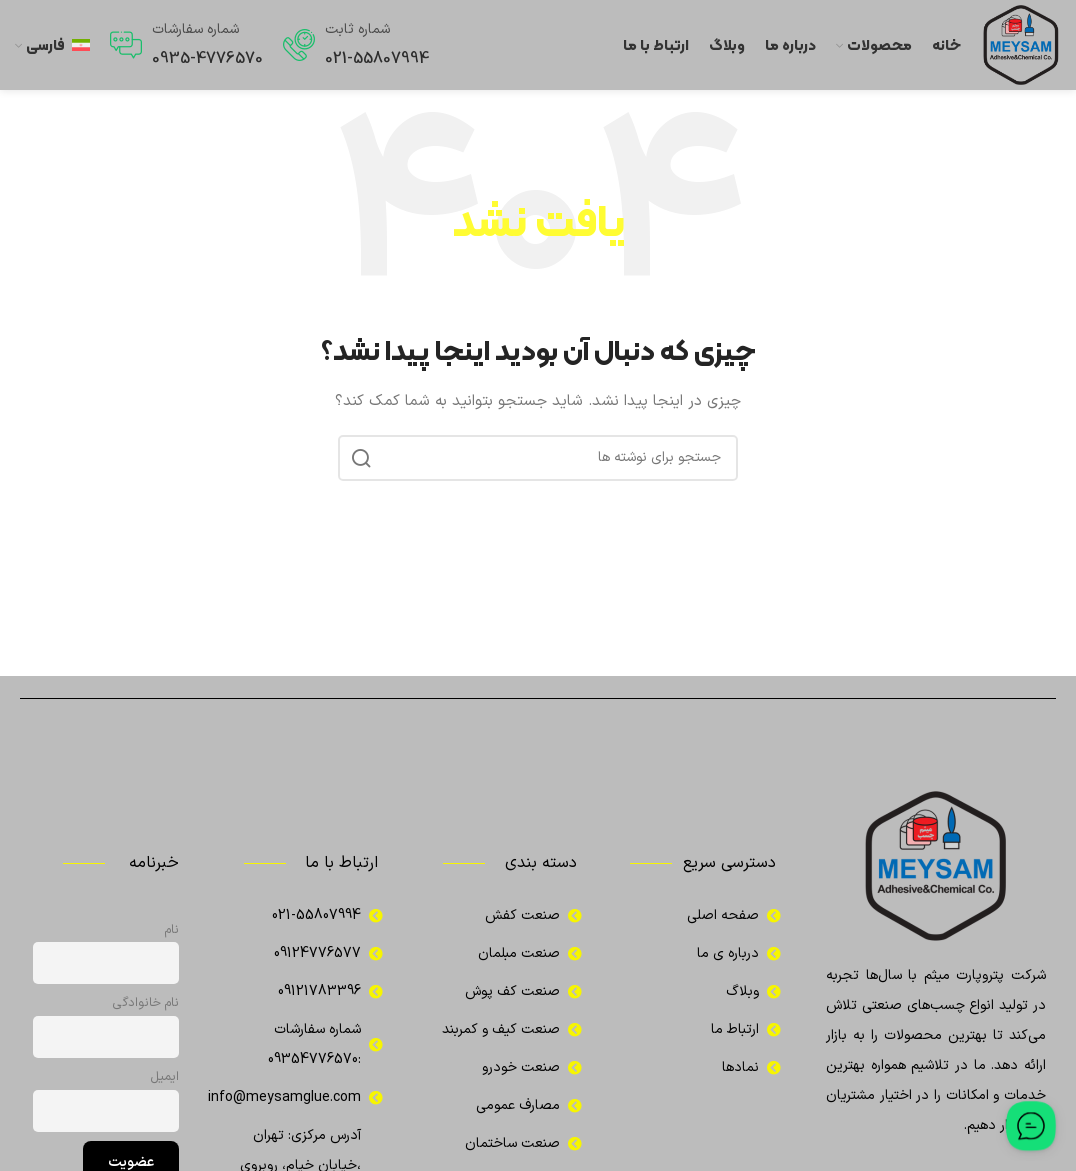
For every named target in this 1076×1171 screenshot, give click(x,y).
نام (172, 929)
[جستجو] (538, 458)
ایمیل (165, 1076)
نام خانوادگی (146, 1002)
